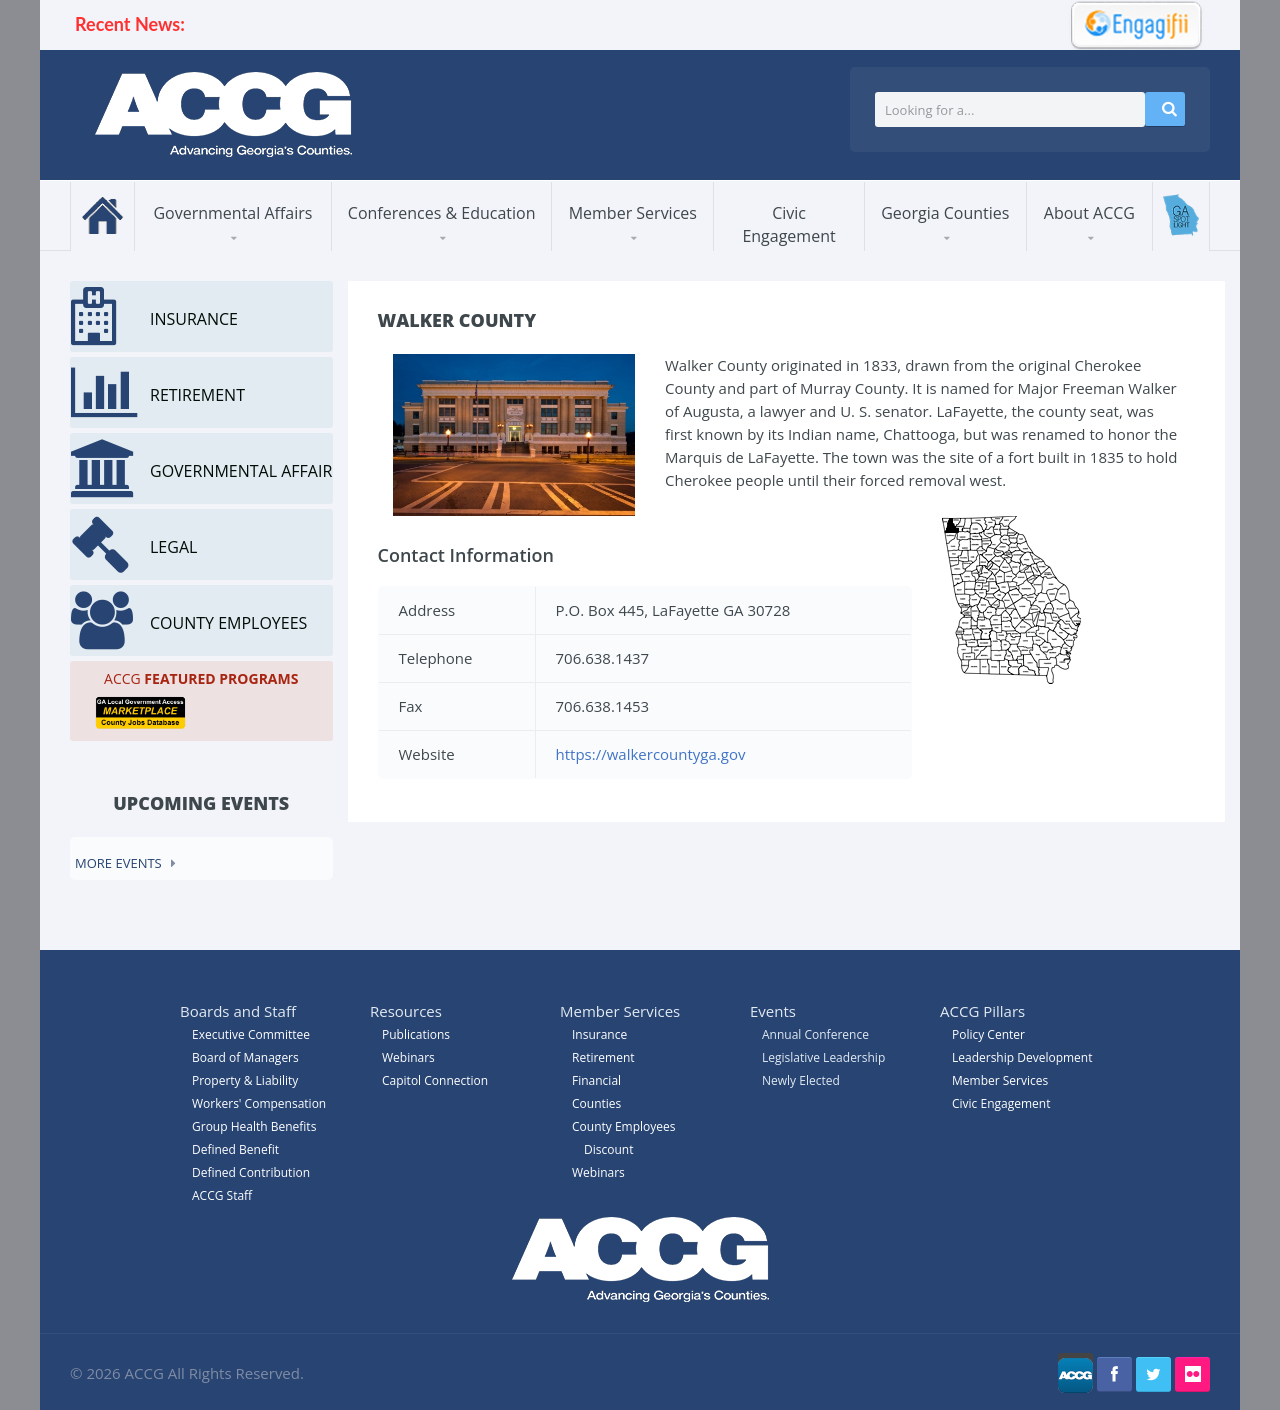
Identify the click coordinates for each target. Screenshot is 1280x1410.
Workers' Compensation (259, 1103)
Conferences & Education (442, 213)
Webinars (598, 1172)
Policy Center (988, 1034)
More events (118, 863)
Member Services (633, 213)
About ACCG (1089, 213)
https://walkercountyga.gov (651, 754)
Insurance (599, 1034)
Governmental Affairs (232, 213)
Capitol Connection (435, 1080)
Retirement (603, 1057)
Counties (596, 1103)
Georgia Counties (945, 213)
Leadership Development (1022, 1057)
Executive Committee (251, 1034)
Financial (596, 1080)
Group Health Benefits (254, 1126)
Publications (416, 1034)
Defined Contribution (251, 1172)
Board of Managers (245, 1057)
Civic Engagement (788, 224)
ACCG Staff (222, 1195)
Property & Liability (245, 1080)
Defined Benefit (235, 1149)
